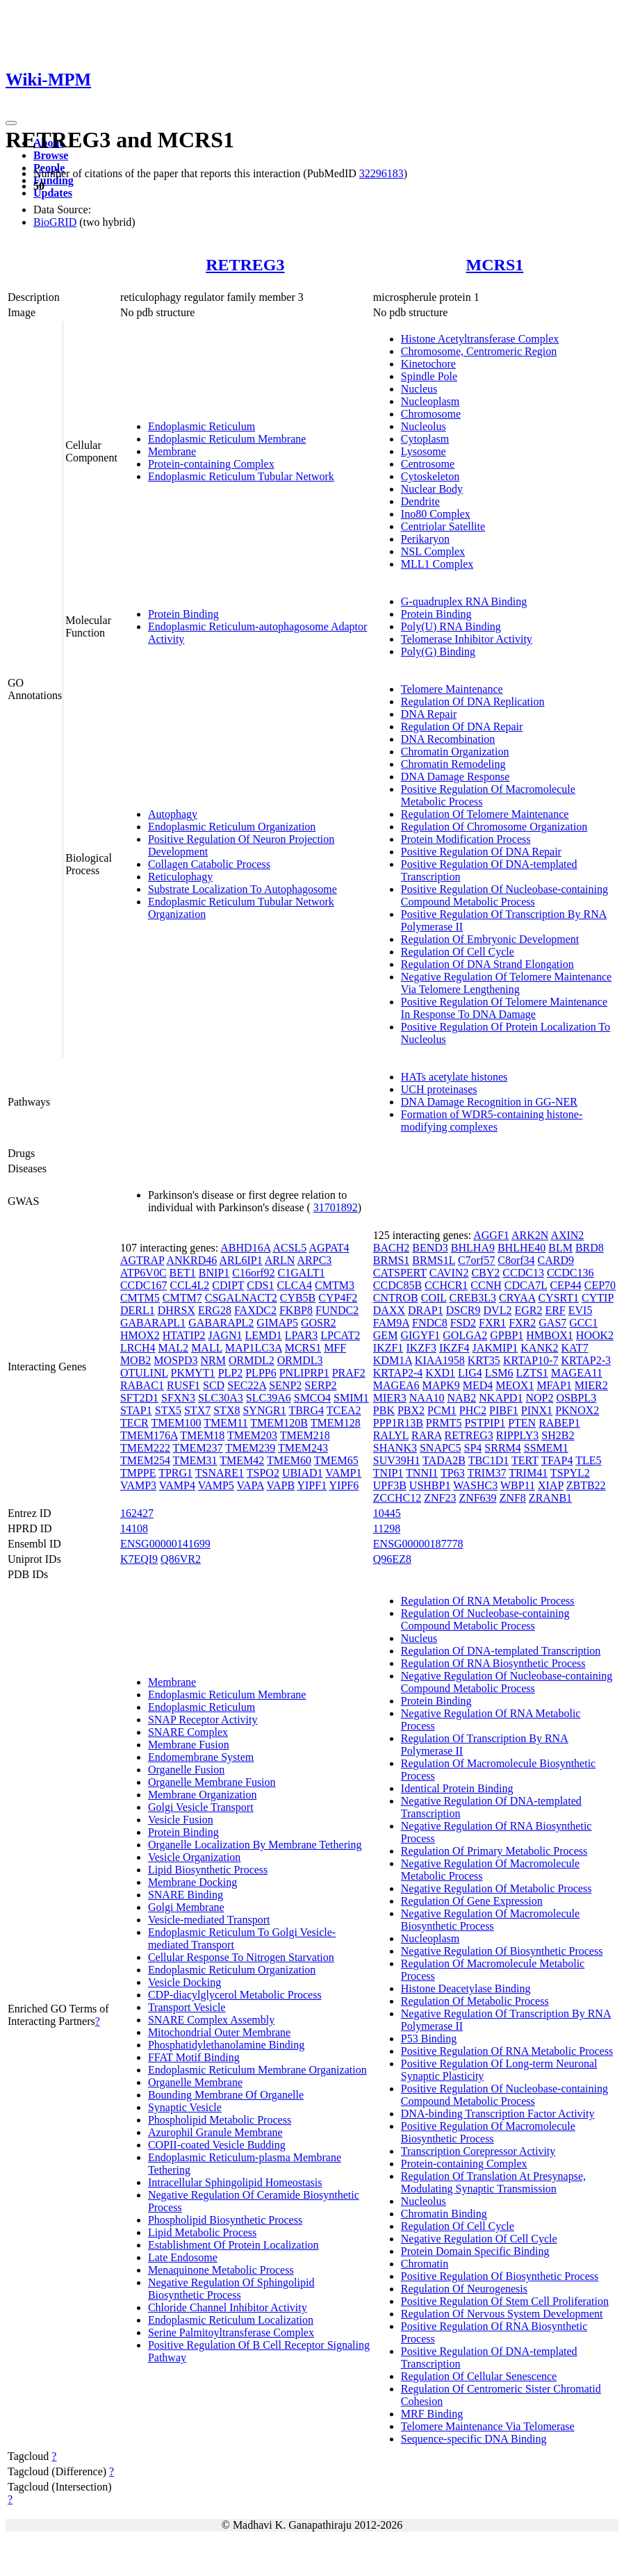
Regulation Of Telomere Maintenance (485, 814)
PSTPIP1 (484, 1423)
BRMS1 (391, 1260)
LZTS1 (532, 1373)
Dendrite (420, 501)
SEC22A (246, 1385)
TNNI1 (422, 1473)
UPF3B (390, 1485)
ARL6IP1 (240, 1260)
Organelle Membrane (195, 2082)
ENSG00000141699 (165, 1544)
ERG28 (214, 1310)
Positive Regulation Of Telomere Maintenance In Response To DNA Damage (504, 1008)
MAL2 (173, 1348)
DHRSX (176, 1310)
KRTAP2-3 (586, 1360)
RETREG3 (245, 265)
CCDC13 (523, 1273)
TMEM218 (305, 1435)
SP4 (473, 1448)
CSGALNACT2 (241, 1298)
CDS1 (260, 1285)
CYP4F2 (337, 1298)
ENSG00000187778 (418, 1544)
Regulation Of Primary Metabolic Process (494, 1851)
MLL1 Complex (437, 564)
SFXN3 (178, 1398)
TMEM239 (250, 1448)
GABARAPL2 (221, 1323)
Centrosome (427, 464)
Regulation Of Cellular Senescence (479, 2376)
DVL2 (498, 1310)
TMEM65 (336, 1460)
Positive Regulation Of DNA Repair (481, 852)
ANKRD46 (191, 1260)
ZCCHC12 (397, 1498)
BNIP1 (214, 1273)
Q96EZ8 (392, 1559)
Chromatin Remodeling (453, 764)
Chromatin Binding (444, 2214)
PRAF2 (349, 1373)
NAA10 (427, 1398)
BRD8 (589, 1248)
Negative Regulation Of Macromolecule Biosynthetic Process (490, 1920)
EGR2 (528, 1310)
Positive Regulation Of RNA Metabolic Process (507, 2051)
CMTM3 (334, 1285)
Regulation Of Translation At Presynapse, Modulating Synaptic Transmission (493, 2182)
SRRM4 (502, 1448)
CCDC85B (397, 1285)
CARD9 (556, 1260)
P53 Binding (429, 2038)
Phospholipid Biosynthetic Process (225, 2220)
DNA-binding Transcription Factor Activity (498, 2113)
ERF (555, 1310)
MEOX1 (514, 1385)
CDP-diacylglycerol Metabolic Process (235, 1995)
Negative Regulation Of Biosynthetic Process (502, 1951)
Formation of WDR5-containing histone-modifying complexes (491, 1120)
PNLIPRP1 (304, 1373)
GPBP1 (506, 1335)
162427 (137, 1513)
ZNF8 (513, 1498)
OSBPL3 (576, 1398)
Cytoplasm (425, 439)
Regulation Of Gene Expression (472, 1901)
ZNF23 (440, 1498)
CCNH (485, 1285)
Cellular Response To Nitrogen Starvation (241, 1957)
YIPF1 (312, 1485)
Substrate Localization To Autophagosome (242, 889)
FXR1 (492, 1323)
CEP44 (565, 1285)
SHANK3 (395, 1448)
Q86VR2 (181, 1559)
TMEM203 (252, 1435)
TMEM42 (242, 1460)
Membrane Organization (202, 1794)
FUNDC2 (337, 1310)
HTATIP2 (184, 1335)
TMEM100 (176, 1423)
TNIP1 (388, 1473)
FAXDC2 (255, 1310)
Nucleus (419, 389)
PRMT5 (444, 1423)
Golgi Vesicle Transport (201, 1807)
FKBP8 (296, 1310)
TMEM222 (145, 1448)
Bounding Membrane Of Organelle (226, 2095)
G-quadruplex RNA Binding (464, 601)
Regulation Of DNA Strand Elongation (487, 964)
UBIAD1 (302, 1473)
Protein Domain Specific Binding (475, 2251)
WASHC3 (475, 1485)
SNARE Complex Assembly (211, 2020)
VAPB (280, 1485)
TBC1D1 (488, 1460)
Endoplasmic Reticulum (201, 426)
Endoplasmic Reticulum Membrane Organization (257, 2070)
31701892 (335, 1207)
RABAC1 (142, 1385)
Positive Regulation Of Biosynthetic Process (499, 2276)
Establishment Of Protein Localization (233, 2245)
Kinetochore (428, 364)
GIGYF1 (420, 1335)
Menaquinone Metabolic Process (221, 2270)
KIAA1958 (440, 1360)
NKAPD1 (501, 1398)
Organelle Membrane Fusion (212, 1782)
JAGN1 (225, 1335)
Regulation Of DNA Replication (473, 701)
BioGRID (54, 222)
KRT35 (484, 1360)
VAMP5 (216, 1485)
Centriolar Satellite (443, 526)
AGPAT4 (329, 1248)
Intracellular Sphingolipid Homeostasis (235, 2182)
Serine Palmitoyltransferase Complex (231, 2332)
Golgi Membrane (186, 1907)
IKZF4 (454, 1348)
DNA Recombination (448, 739)
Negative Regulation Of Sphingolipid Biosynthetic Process (231, 2288)
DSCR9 (463, 1310)
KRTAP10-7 (531, 1360)
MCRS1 (495, 265)
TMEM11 (225, 1423)
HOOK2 (595, 1335)
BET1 (183, 1273)
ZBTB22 (586, 1485)
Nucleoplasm (430, 401)
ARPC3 (314, 1260)
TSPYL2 (570, 1473)
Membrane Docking (192, 1882)
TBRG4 (306, 1410)
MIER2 (591, 1385)
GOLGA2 (465, 1335)
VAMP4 (177, 1485)
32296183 (381, 173)
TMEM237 (198, 1448)
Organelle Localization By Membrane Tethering (255, 1845)
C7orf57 (476, 1260)
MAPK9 (440, 1385)
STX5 (168, 1410)
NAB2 (461, 1398)
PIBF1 (503, 1410)
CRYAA (517, 1298)
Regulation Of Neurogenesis (464, 2289)
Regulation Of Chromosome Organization (494, 826)
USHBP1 (430, 1485)
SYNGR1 (264, 1410)
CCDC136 (570, 1273)
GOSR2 (318, 1323)
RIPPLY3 (517, 1435)
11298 (386, 1528)
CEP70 (600, 1285)
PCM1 (442, 1410)
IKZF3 (421, 1348)
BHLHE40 (521, 1248)
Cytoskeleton (430, 476)
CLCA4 (294, 1285)
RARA (426, 1435)
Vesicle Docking (184, 1982)
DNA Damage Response (455, 776)
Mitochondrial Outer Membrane (219, 2032)
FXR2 (522, 1323)
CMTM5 (140, 1298)
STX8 (226, 1410)
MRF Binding (432, 2414)
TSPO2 (263, 1473)
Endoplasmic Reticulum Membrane (227, 439)
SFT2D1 (139, 1398)
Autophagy (172, 814)
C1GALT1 (301, 1273)
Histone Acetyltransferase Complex (480, 339)
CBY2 (485, 1273)
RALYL (391, 1435)
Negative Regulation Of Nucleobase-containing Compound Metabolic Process (506, 1682)
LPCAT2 (340, 1335)
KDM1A (392, 1360)
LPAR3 (301, 1335)
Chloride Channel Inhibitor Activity (227, 2307)
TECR (134, 1423)
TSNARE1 (219, 1473)
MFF (335, 1348)
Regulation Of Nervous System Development (502, 2314)
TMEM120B (279, 1423)
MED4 (478, 1385)
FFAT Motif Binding (194, 2057)
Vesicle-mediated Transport (209, 1920)
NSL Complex (433, 551)
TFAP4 (557, 1460)
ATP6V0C (143, 1273)
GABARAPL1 (153, 1323)
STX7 (197, 1410)
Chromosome (431, 414)
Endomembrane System (201, 1757)
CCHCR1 (446, 1285)
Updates (52, 193)
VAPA (250, 1485)
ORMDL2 (251, 1360)
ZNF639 (477, 1498)
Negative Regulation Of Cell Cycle (479, 2239)
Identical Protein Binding (457, 1788)
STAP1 (136, 1410)
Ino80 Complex (435, 514)
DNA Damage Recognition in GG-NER (489, 1102)
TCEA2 (344, 1410)
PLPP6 (260, 1373)
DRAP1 (425, 1310)
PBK (384, 1410)
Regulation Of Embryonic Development (490, 939)
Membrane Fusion (188, 1744)
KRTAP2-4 (398, 1373)
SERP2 (320, 1385)
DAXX (389, 1310)
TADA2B (444, 1460)
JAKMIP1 (495, 1348)
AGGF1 (491, 1235)
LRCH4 (138, 1348)
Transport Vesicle (187, 2007)
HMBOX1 (549, 1335)
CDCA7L (526, 1285)
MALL (206, 1348)
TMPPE (138, 1473)
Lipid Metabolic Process (202, 2232)
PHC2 (472, 1410)
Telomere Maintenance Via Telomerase (488, 2426)
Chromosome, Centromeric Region (479, 351)
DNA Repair (429, 714)
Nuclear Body (432, 489)
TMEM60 (289, 1460)
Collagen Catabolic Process (209, 864)
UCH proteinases (439, 1089)
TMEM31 (195, 1460)
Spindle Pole (429, 376)
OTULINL (144, 1373)
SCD (213, 1385)
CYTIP (598, 1298)
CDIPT (228, 1285)
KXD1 (440, 1373)
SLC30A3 (220, 1398)
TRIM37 (486, 1473)
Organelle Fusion (186, 1769)
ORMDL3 (300, 1360)
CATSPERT (400, 1273)
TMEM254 (145, 1460)
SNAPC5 (440, 1448)
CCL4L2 (189, 1285)
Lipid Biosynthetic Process (208, 1870)
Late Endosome (182, 2257)
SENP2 (285, 1385)
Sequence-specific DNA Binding (474, 2439)
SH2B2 (557, 1435)
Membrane (172, 451)
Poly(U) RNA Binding (451, 626)
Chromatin (424, 2264)
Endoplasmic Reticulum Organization (231, 826)
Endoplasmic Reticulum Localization (230, 2320)
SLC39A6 (268, 1398)
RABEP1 (559, 1423)
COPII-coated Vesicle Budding (217, 2145)
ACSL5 (289, 1248)
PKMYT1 (193, 1373)
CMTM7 (182, 1298)
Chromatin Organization (455, 751)
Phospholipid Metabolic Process (219, 2120)
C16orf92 (253, 1273)
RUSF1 (183, 1385)
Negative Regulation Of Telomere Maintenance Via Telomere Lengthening (506, 983)
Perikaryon (425, 539)
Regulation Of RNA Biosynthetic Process (493, 1663)
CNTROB (395, 1298)
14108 (134, 1528)
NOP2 (539, 1398)
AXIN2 (567, 1235)
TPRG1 (175, 1473)
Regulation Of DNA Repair (462, 726)
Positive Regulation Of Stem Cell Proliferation (505, 2301)
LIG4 (470, 1373)
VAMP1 (343, 1473)
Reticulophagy (180, 877)
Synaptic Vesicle (185, 2107)
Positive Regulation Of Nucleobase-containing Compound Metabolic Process (504, 895)
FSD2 (463, 1323)
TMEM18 (202, 1435)
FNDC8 (430, 1323)
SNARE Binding (185, 1895)
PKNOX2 (577, 1410)
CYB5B (298, 1298)
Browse (50, 155)
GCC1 (583, 1323)
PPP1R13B (398, 1423)
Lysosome (423, 451)
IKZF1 (388, 1348)
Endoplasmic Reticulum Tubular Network (241, 476)
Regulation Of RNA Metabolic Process (488, 1601)
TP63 (453, 1473)
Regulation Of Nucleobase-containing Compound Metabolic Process (485, 1619)
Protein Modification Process (466, 839)
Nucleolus (423, 426)
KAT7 (575, 1348)
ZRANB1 (550, 1498)
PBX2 (411, 1410)
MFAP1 (553, 1385)
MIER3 (390, 1398)
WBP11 (517, 1485)
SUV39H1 (396, 1460)
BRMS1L (433, 1260)
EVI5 (580, 1310)
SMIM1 (351, 1398)
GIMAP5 (277, 1323)
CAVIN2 (449, 1273)
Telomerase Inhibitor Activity (466, 639)
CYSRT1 (558, 1298)
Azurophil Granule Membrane (215, 2132)
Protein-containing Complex (211, 464)
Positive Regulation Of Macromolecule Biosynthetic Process (488, 2132)
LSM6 (499, 1373)
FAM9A (391, 1323)
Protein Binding (183, 614)
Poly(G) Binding (438, 651)
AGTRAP (142, 1260)
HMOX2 (140, 1335)
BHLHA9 (473, 1248)
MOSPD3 (175, 1360)
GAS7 (552, 1323)
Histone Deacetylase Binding (466, 1988)
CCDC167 (143, 1285)
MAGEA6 (396, 1385)
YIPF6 (344, 1485)
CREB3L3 (472, 1298)
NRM (212, 1360)
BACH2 (391, 1248)
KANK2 (539, 1348)
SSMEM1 (546, 1448)
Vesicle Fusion (180, 1820)
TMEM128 (336, 1423)
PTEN (522, 1423)
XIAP (551, 1485)
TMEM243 (303, 1448)
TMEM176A (149, 1435)
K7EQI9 (139, 1559)
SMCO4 (312, 1398)
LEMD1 (263, 1335)
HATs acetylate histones (454, 1077)
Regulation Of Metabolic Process (475, 2001)
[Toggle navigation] (11, 123)
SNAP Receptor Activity (203, 1719)
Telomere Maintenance (452, 689)
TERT (525, 1460)
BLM (560, 1248)
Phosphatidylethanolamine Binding (226, 2045)
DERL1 (137, 1310)
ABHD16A (245, 1248)
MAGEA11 (576, 1373)
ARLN (280, 1260)
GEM (385, 1335)
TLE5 (588, 1460)
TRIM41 (528, 1473)
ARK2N (529, 1235)
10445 (387, 1513)
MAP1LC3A (253, 1348)
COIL (434, 1298)
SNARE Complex (188, 1732)
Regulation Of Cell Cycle (457, 952)
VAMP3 (138, 1485)
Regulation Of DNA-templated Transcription (501, 1651)
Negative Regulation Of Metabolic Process (496, 1888)
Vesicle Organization (194, 1857)
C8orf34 (516, 1260)
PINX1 (536, 1410)
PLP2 (230, 1373)
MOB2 (135, 1360)
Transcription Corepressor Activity (478, 2151)
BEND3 (430, 1248)
